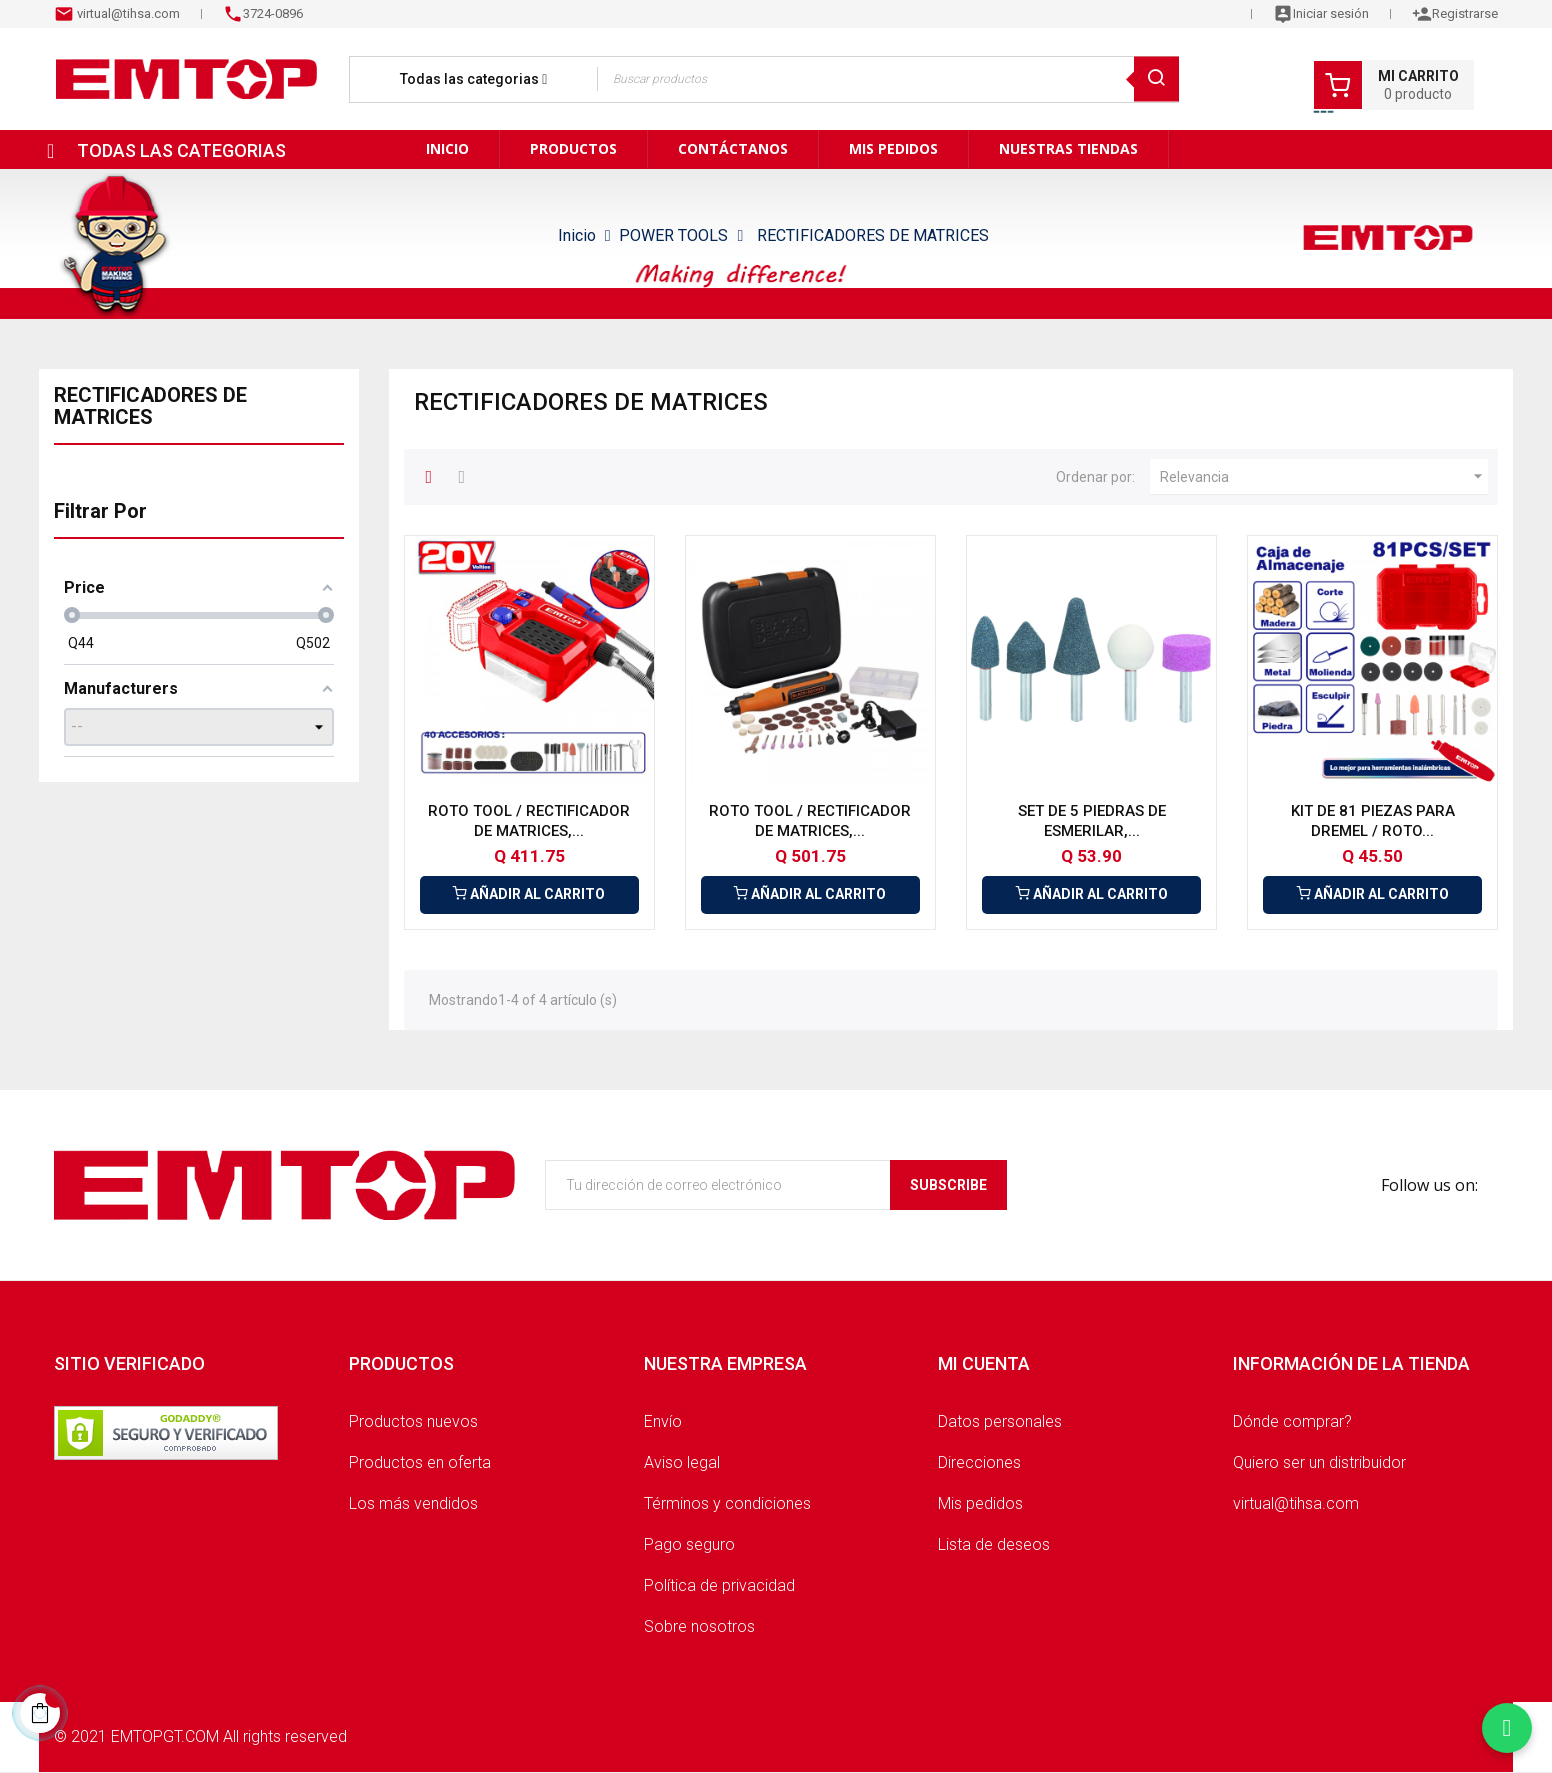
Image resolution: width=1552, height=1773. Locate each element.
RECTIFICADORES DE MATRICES (150, 406)
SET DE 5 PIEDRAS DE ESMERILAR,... (1092, 821)
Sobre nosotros (699, 1626)
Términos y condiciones (727, 1503)
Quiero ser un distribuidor (1319, 1462)
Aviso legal (682, 1462)
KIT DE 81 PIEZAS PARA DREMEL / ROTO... (1373, 821)
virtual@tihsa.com (127, 13)
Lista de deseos (994, 1544)
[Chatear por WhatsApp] (1507, 1728)
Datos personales (1000, 1421)
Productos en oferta (420, 1462)
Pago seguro (689, 1544)
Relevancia (1324, 477)
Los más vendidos (413, 1503)
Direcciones (979, 1462)
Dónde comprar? (1292, 1421)
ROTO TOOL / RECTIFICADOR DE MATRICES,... (529, 821)
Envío (663, 1421)
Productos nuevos (413, 1421)
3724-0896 (273, 13)
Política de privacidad (719, 1585)
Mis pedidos (980, 1503)
